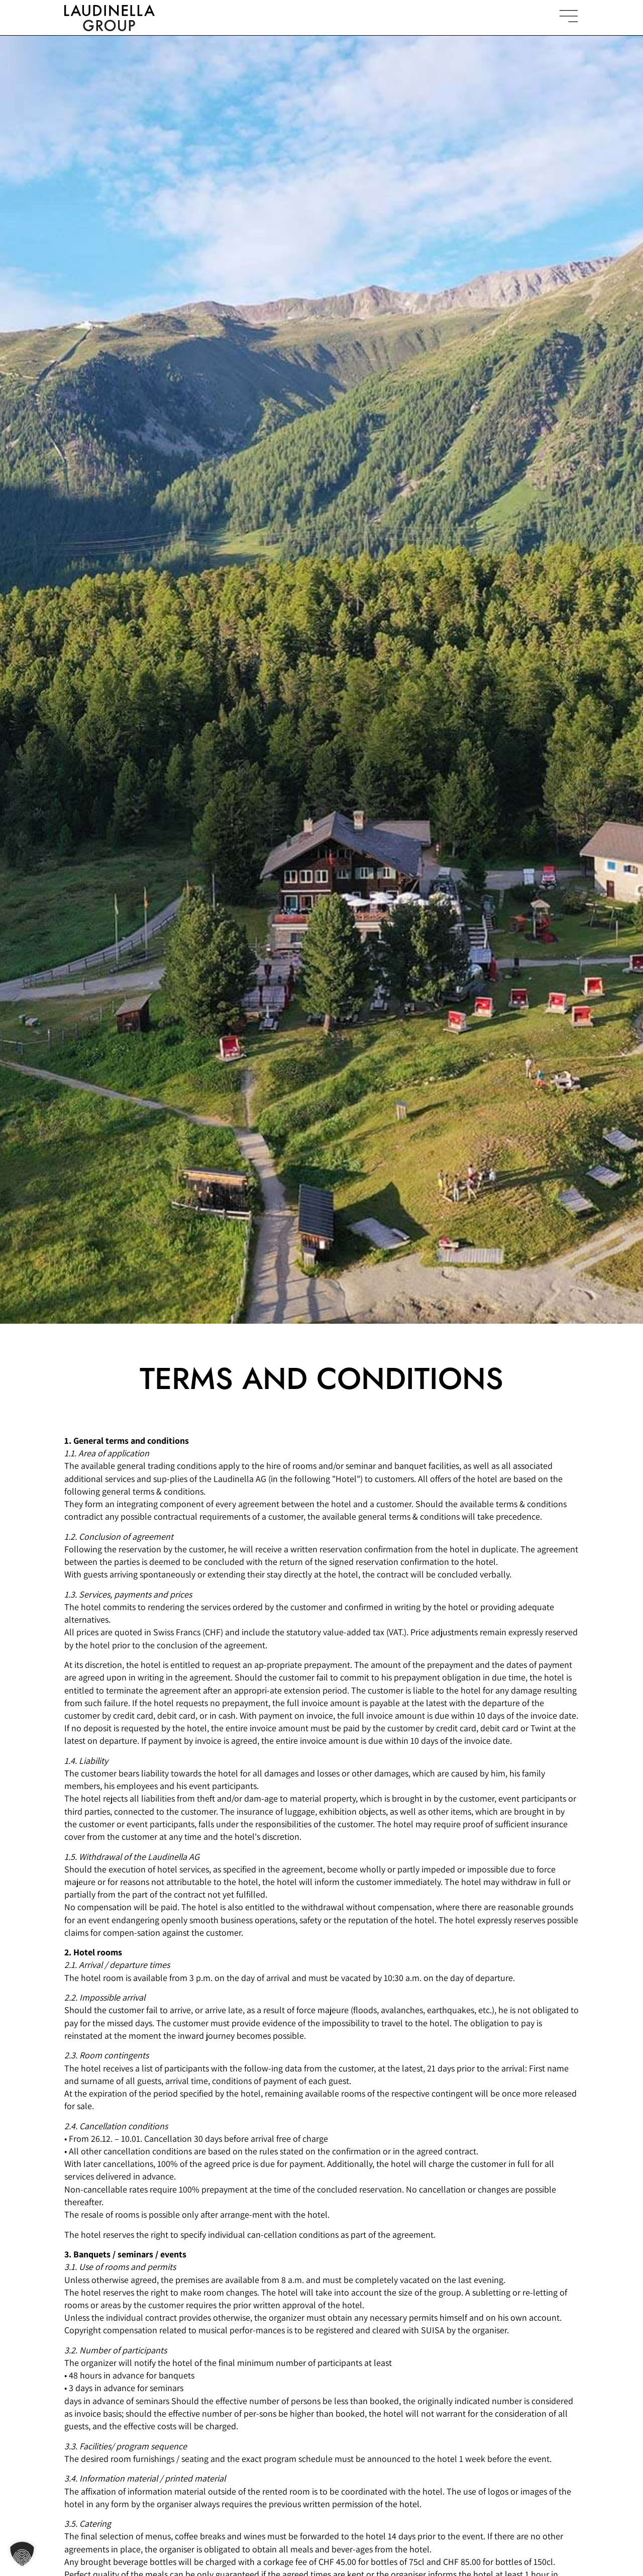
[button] (22, 2554)
